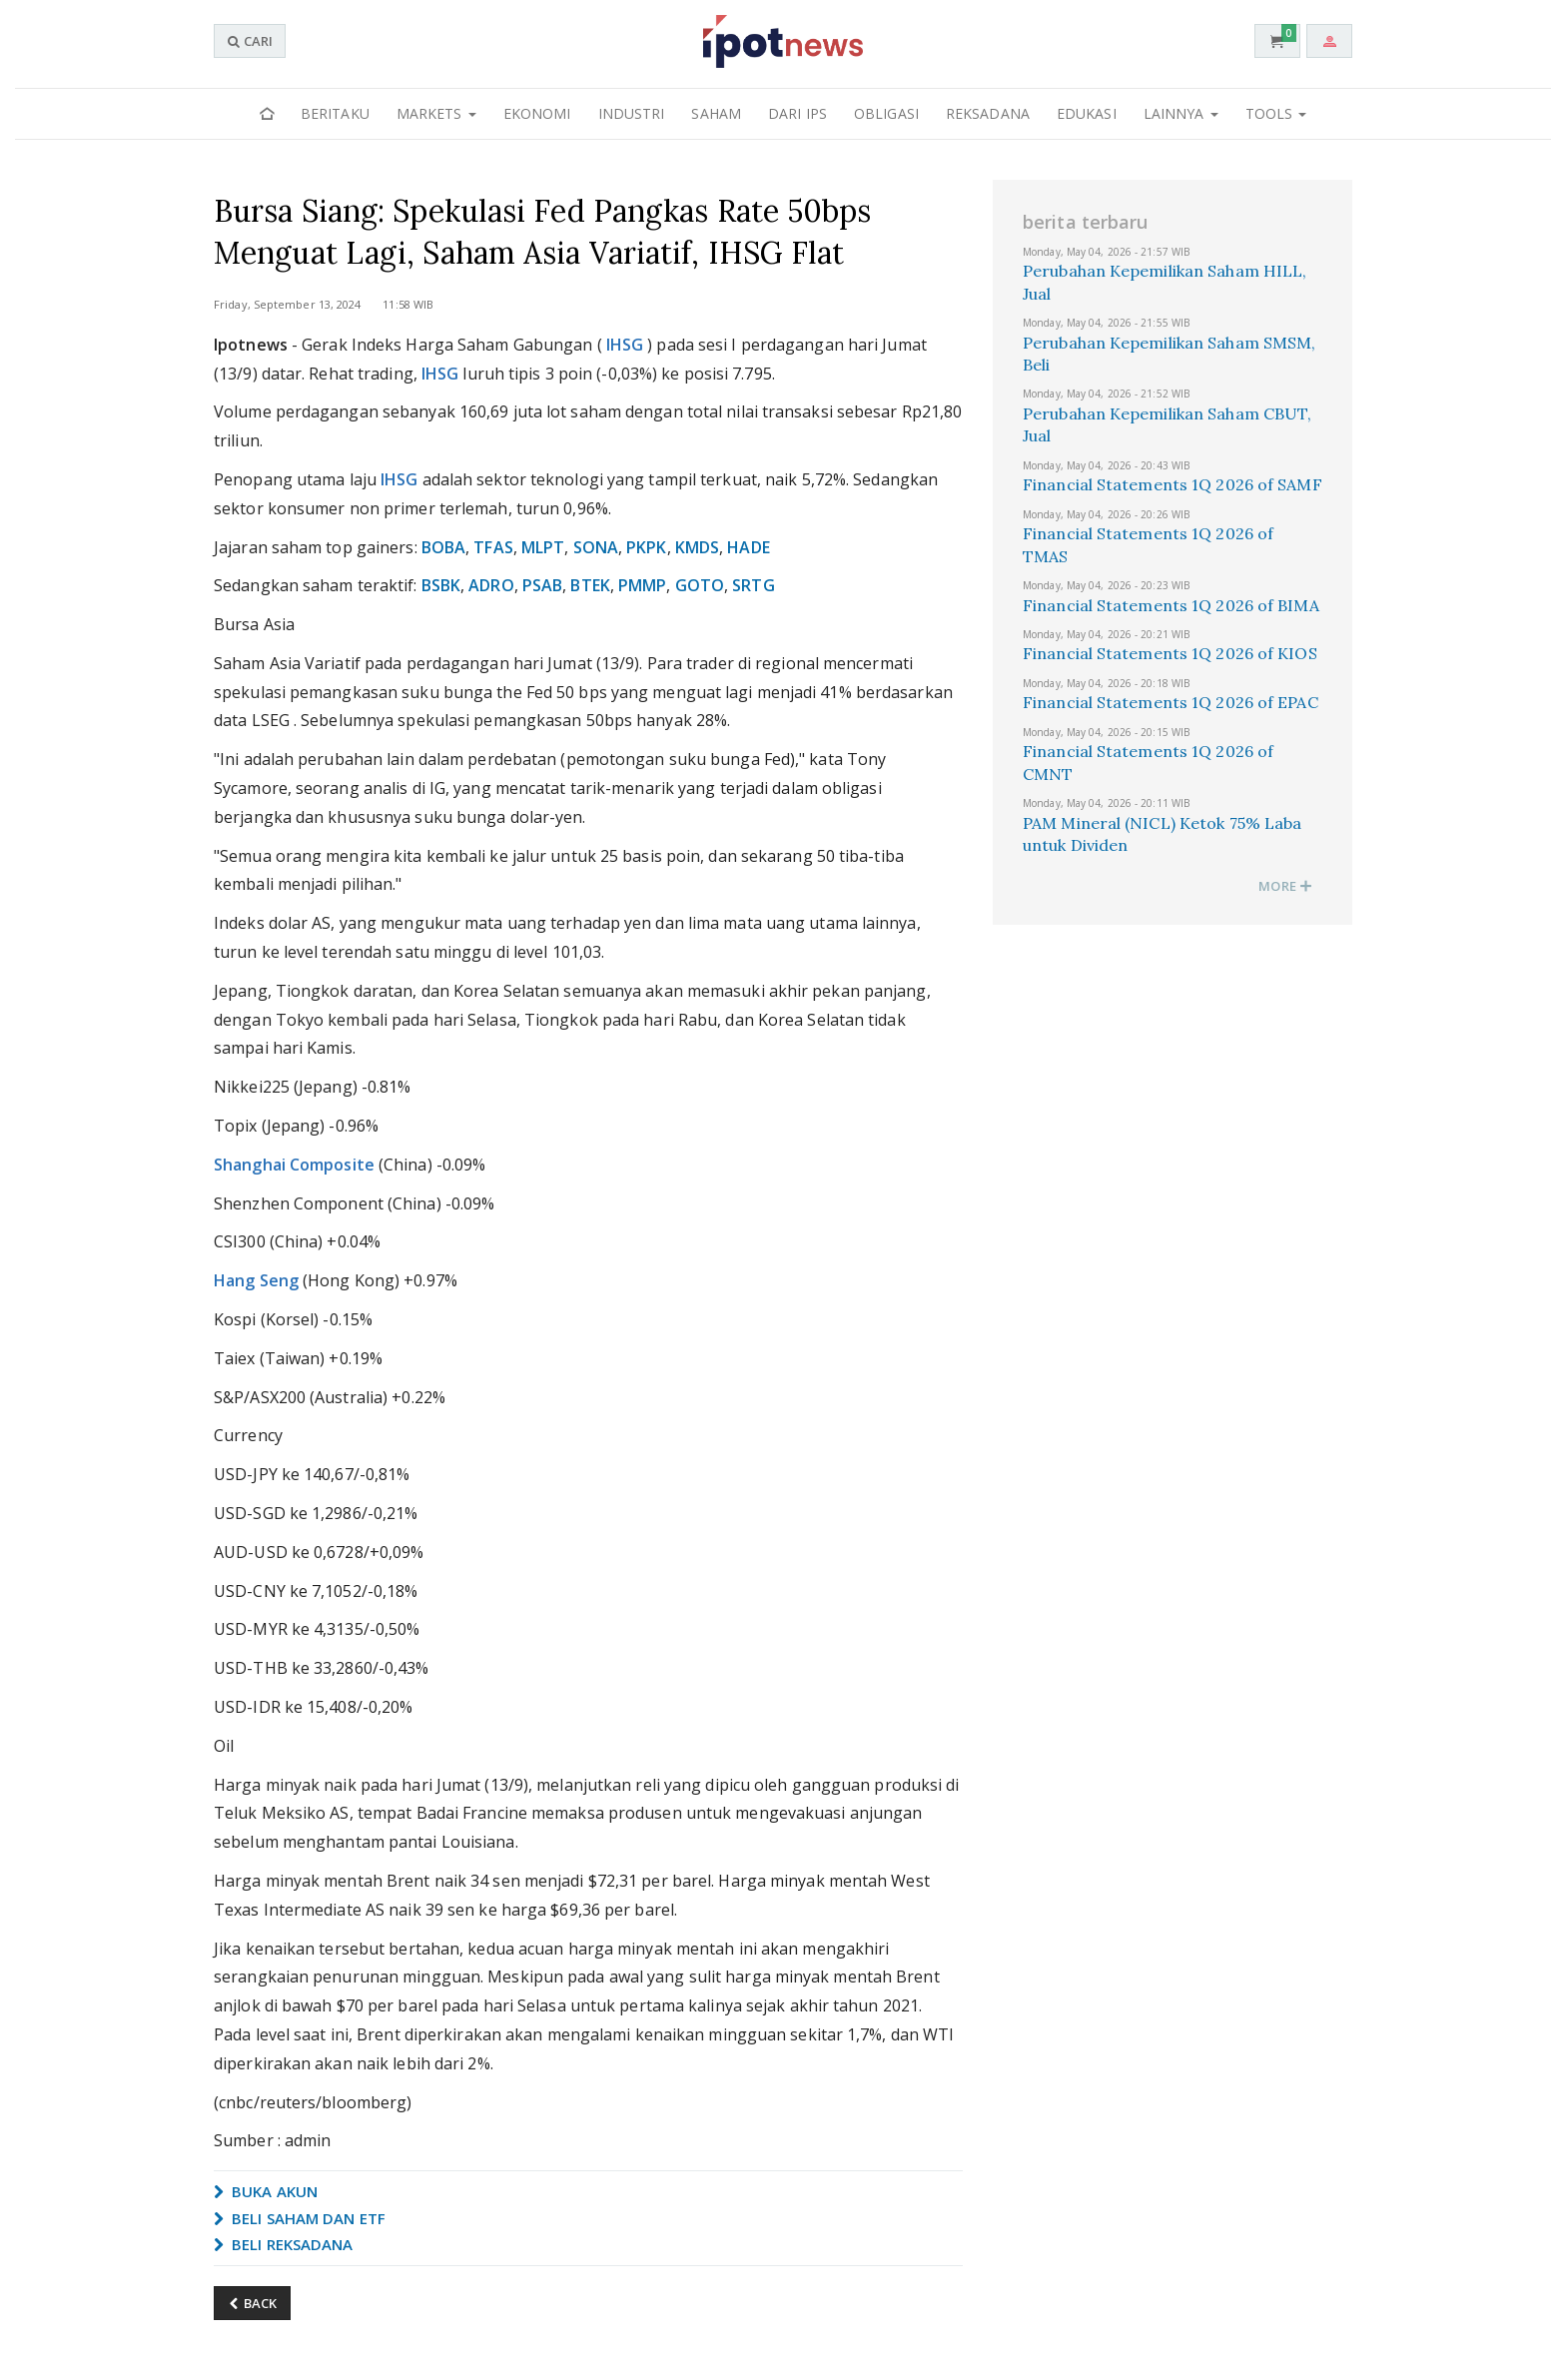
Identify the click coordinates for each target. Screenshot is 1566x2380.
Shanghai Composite (294, 1165)
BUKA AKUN (266, 2191)
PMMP (642, 585)
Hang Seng (256, 1280)
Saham (716, 113)
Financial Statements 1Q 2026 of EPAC (1170, 702)
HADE (748, 547)
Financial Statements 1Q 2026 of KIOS (1170, 653)
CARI (250, 41)
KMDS (697, 547)
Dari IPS (797, 113)
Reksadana (988, 113)
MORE (1285, 886)
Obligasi (886, 113)
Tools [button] (1276, 113)
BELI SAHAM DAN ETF (300, 2218)
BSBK (440, 585)
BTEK (589, 585)
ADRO (490, 585)
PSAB (542, 585)
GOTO (699, 585)
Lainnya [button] (1181, 113)
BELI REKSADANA (284, 2244)
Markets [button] (436, 113)
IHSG (624, 345)
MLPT (542, 547)
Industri (631, 113)
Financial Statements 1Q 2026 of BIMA (1171, 605)
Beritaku (335, 113)
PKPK (646, 547)
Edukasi (1087, 113)
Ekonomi (537, 113)
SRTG (753, 585)
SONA (595, 547)
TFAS (492, 547)
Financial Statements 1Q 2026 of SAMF (1172, 484)
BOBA (443, 547)
